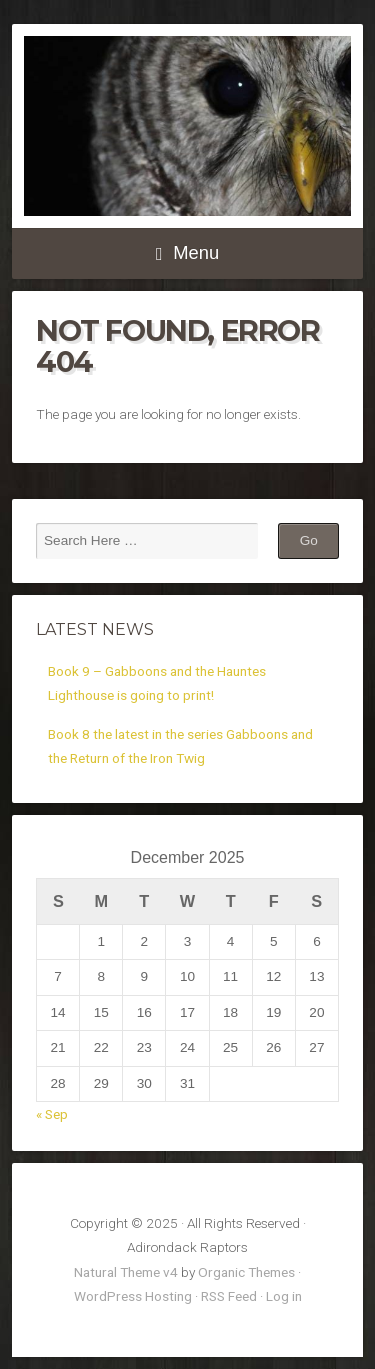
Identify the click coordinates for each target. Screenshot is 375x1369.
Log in (284, 1296)
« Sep (52, 1114)
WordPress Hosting (133, 1296)
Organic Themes (246, 1272)
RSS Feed (229, 1296)
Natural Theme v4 (126, 1272)
